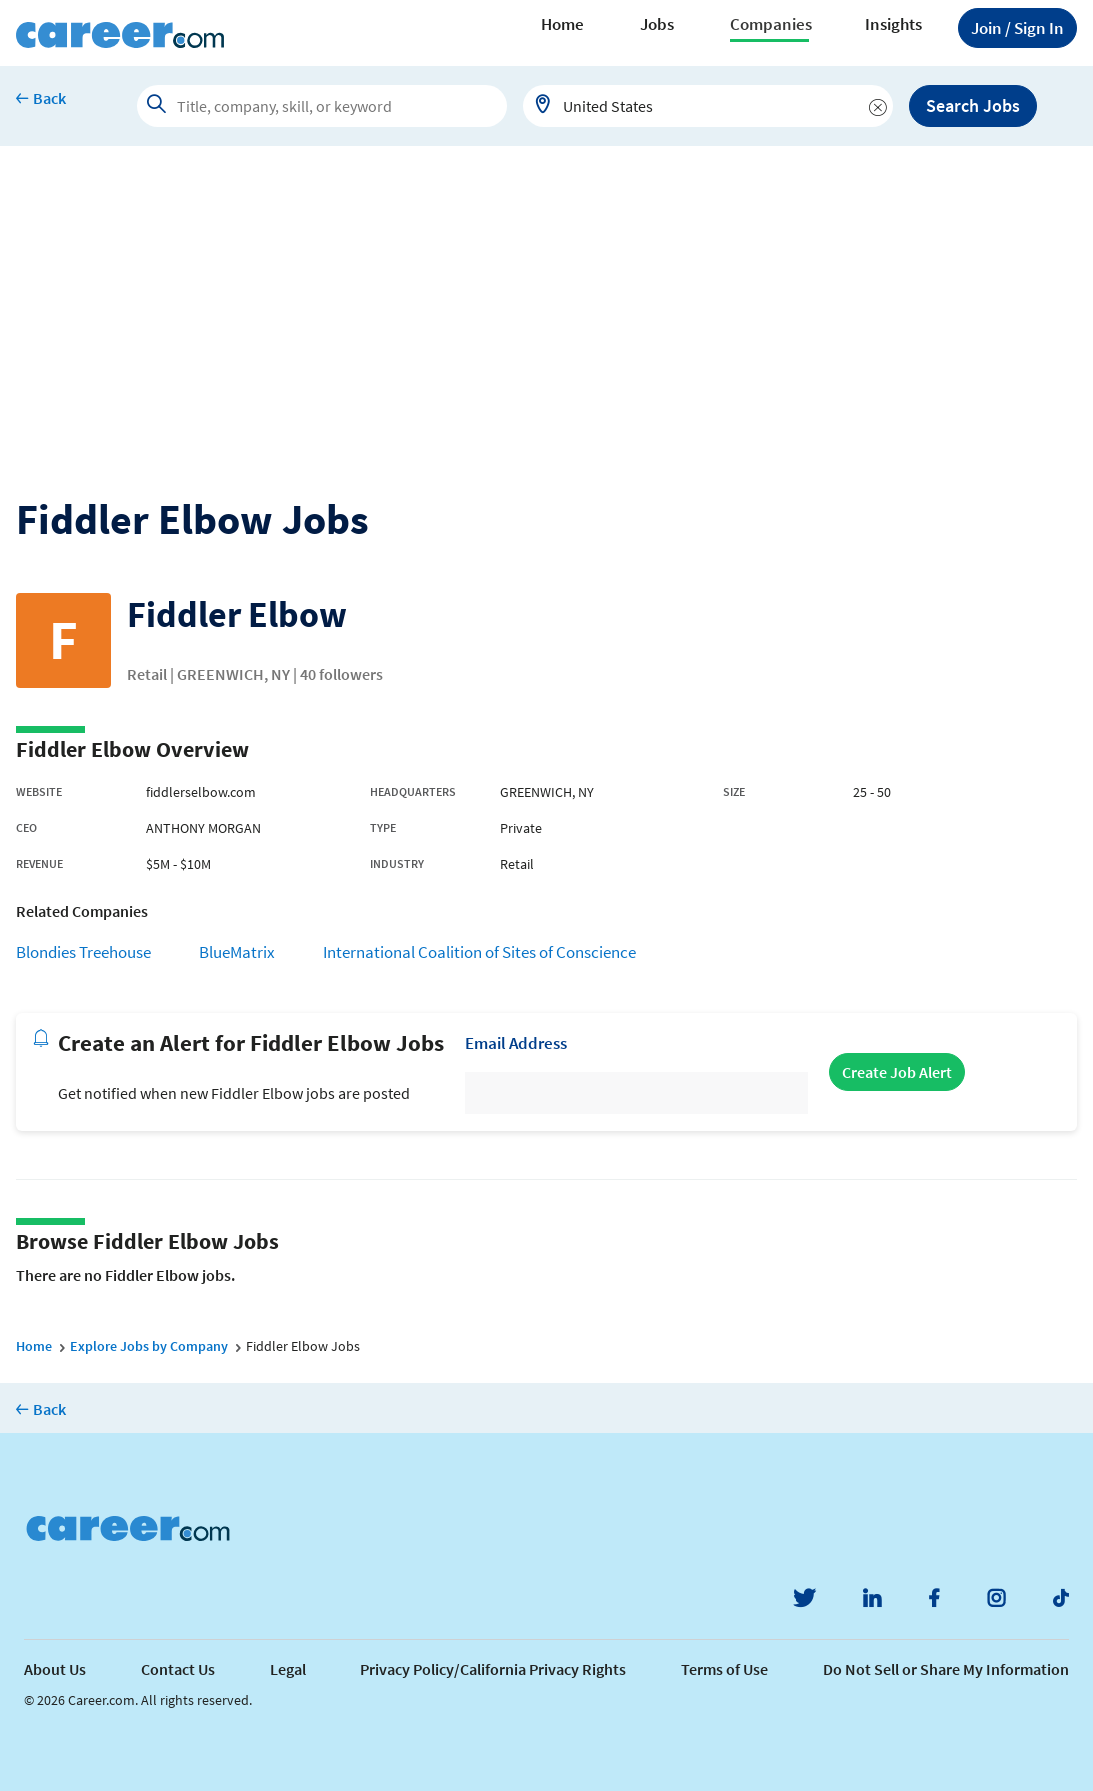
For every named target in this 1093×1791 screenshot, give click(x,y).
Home (562, 24)
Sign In (1017, 28)
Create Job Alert (897, 1072)
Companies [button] (771, 24)
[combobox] (708, 106)
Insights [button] (893, 24)
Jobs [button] (657, 24)
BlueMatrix (237, 952)
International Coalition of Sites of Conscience (479, 952)
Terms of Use (724, 1669)
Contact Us (178, 1669)
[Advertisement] (546, 296)
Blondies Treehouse (83, 952)
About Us (55, 1669)
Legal (288, 1669)
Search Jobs (973, 105)
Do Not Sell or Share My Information (946, 1669)
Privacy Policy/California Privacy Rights (493, 1669)
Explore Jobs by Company (149, 1346)
